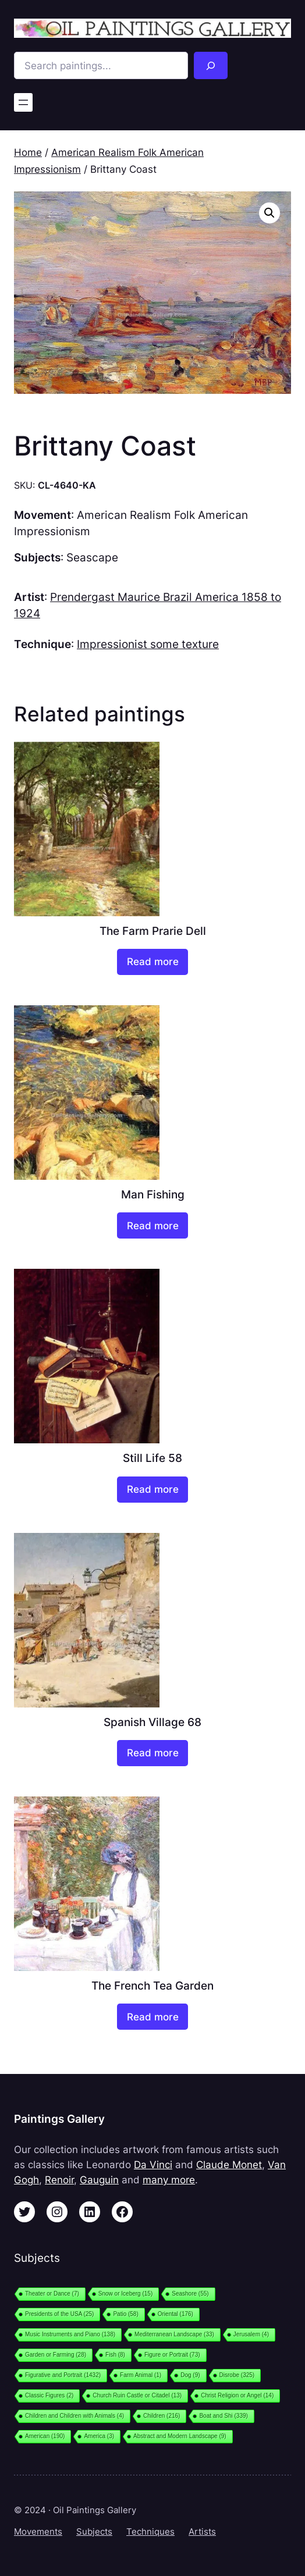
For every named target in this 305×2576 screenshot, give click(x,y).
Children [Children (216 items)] (161, 2416)
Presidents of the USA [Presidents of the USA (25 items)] (59, 2314)
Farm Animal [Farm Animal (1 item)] (140, 2375)
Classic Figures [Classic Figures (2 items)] (49, 2395)
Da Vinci (153, 2165)
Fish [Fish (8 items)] (115, 2354)
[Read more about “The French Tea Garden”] (152, 2017)
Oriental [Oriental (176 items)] (175, 2314)
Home (28, 152)
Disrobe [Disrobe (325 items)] (237, 2375)
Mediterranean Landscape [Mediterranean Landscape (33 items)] (174, 2334)
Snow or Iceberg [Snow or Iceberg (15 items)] (125, 2293)
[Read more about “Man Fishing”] (152, 1225)
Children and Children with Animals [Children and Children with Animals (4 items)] (74, 2416)
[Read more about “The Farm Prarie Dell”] (152, 962)
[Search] (210, 65)
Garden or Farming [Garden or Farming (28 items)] (55, 2354)
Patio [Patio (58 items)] (125, 2314)
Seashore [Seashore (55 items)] (190, 2293)
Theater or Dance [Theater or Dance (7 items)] (52, 2293)
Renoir (59, 2180)
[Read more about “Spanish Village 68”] (152, 1753)
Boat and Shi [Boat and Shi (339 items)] (223, 2416)
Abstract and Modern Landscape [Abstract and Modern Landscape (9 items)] (179, 2436)
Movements (38, 2532)
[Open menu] (23, 102)
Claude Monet (229, 2165)
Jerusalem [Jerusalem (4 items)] (251, 2334)
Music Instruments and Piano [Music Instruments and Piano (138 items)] (70, 2334)
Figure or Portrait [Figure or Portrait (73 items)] (172, 2354)
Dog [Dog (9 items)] (190, 2375)
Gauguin (99, 2180)
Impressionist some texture (148, 644)
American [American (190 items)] (45, 2436)
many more (169, 2180)
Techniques (150, 2532)
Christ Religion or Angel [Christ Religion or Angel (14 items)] (237, 2395)
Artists (202, 2532)
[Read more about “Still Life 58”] (152, 1489)
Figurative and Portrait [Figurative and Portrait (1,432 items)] (63, 2375)
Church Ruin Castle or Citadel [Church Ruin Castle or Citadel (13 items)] (137, 2395)
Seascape (92, 557)
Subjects (94, 2532)
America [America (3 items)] (99, 2436)
